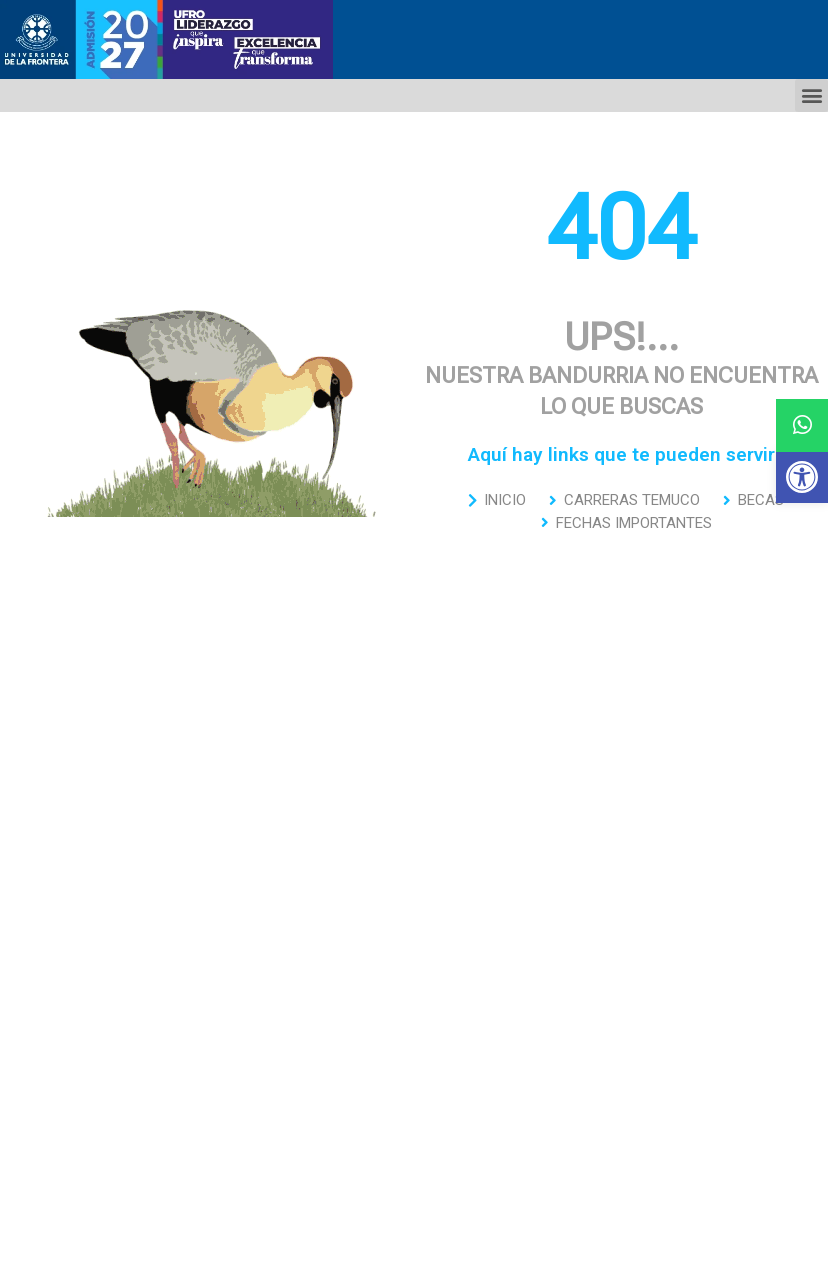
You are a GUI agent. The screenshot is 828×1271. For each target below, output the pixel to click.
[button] (802, 477)
